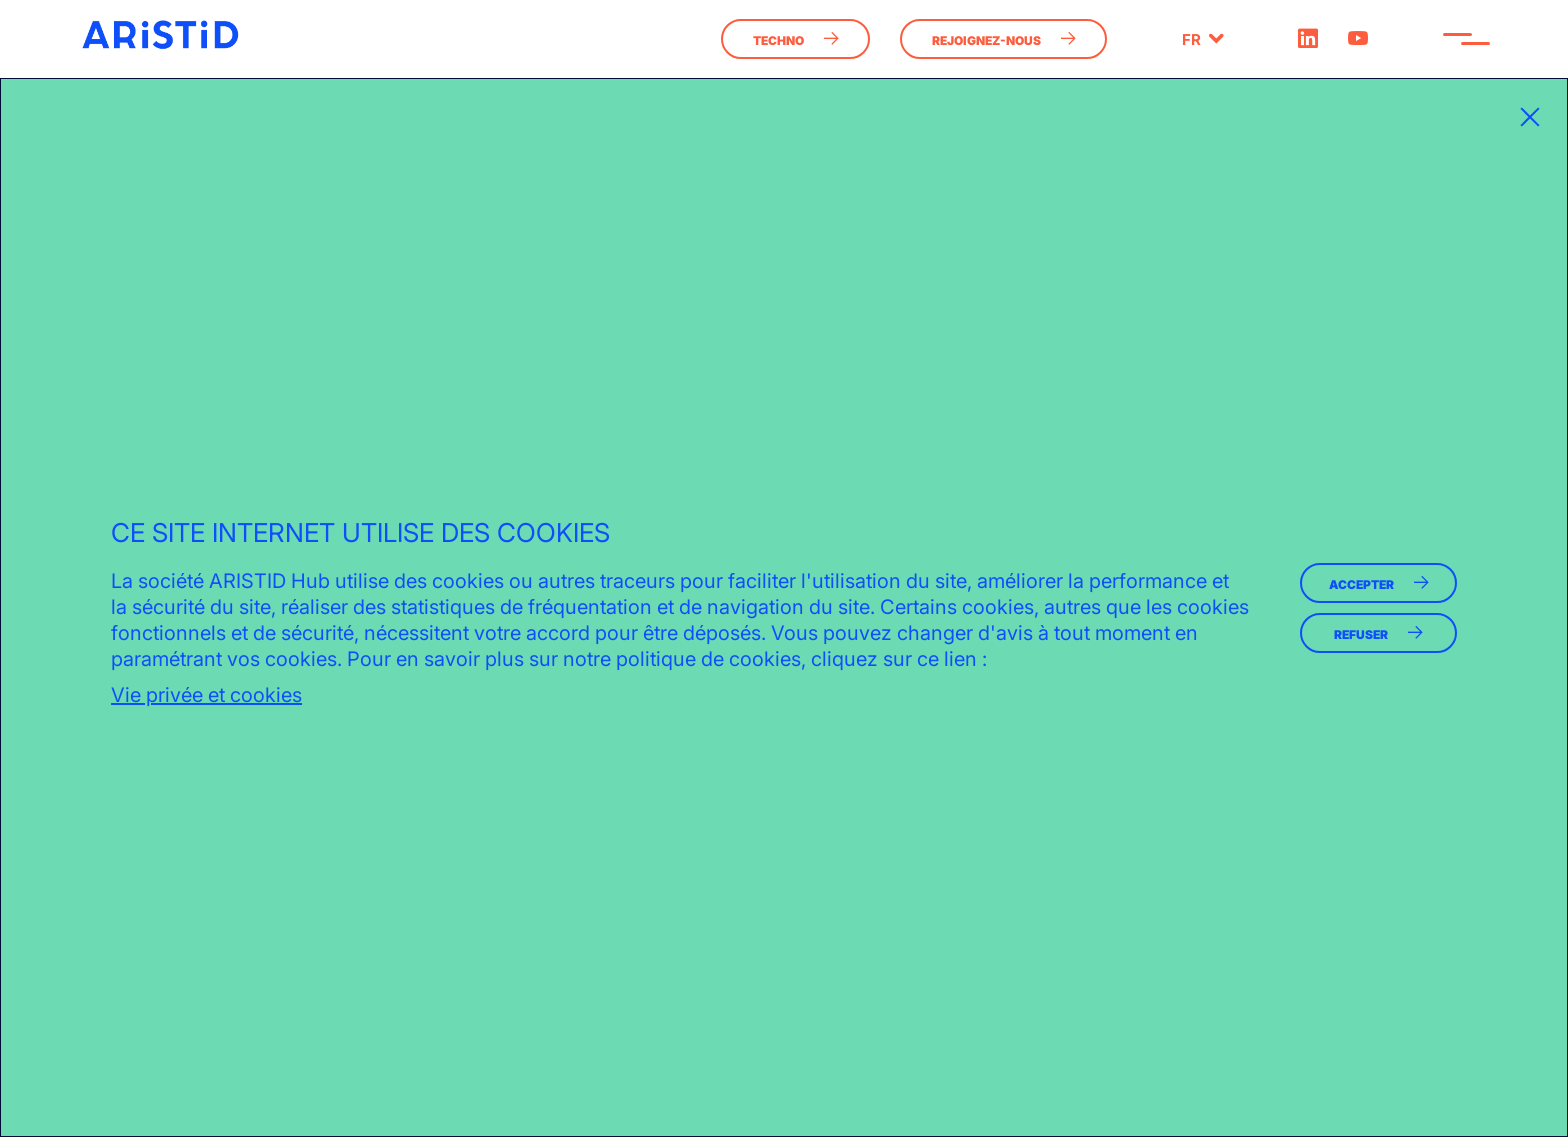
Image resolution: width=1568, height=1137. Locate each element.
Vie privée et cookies (206, 695)
